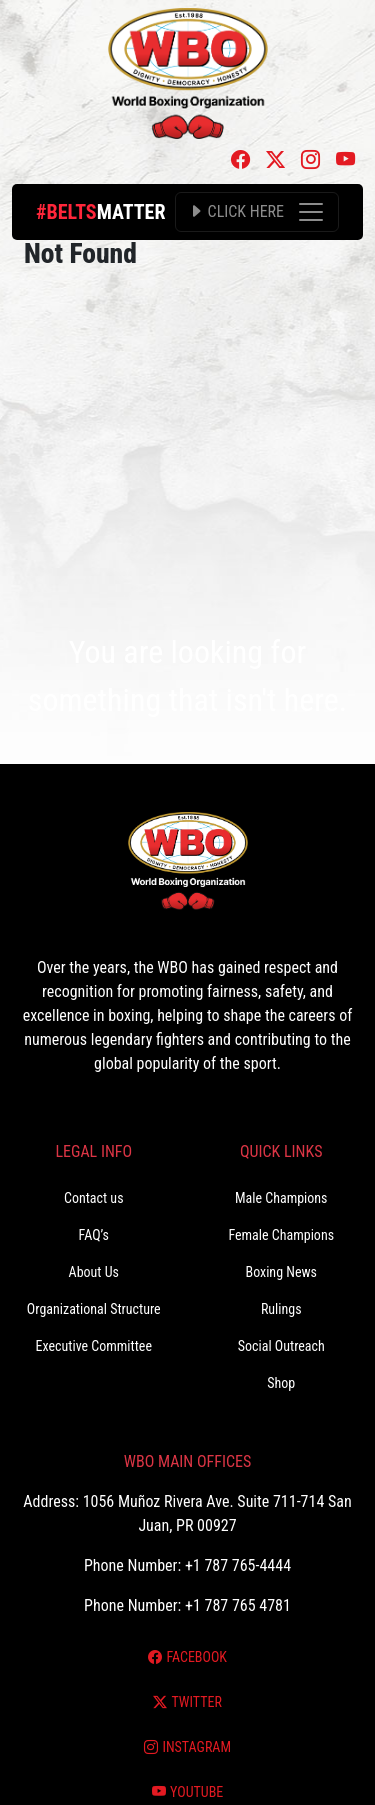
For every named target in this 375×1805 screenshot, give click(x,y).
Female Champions (281, 1235)
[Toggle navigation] (257, 212)
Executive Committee (94, 1346)
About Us (94, 1272)
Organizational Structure (94, 1309)
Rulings (281, 1309)
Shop (281, 1383)
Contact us (94, 1198)
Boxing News (281, 1272)
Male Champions (281, 1198)
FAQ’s (94, 1235)
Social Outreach (281, 1346)
